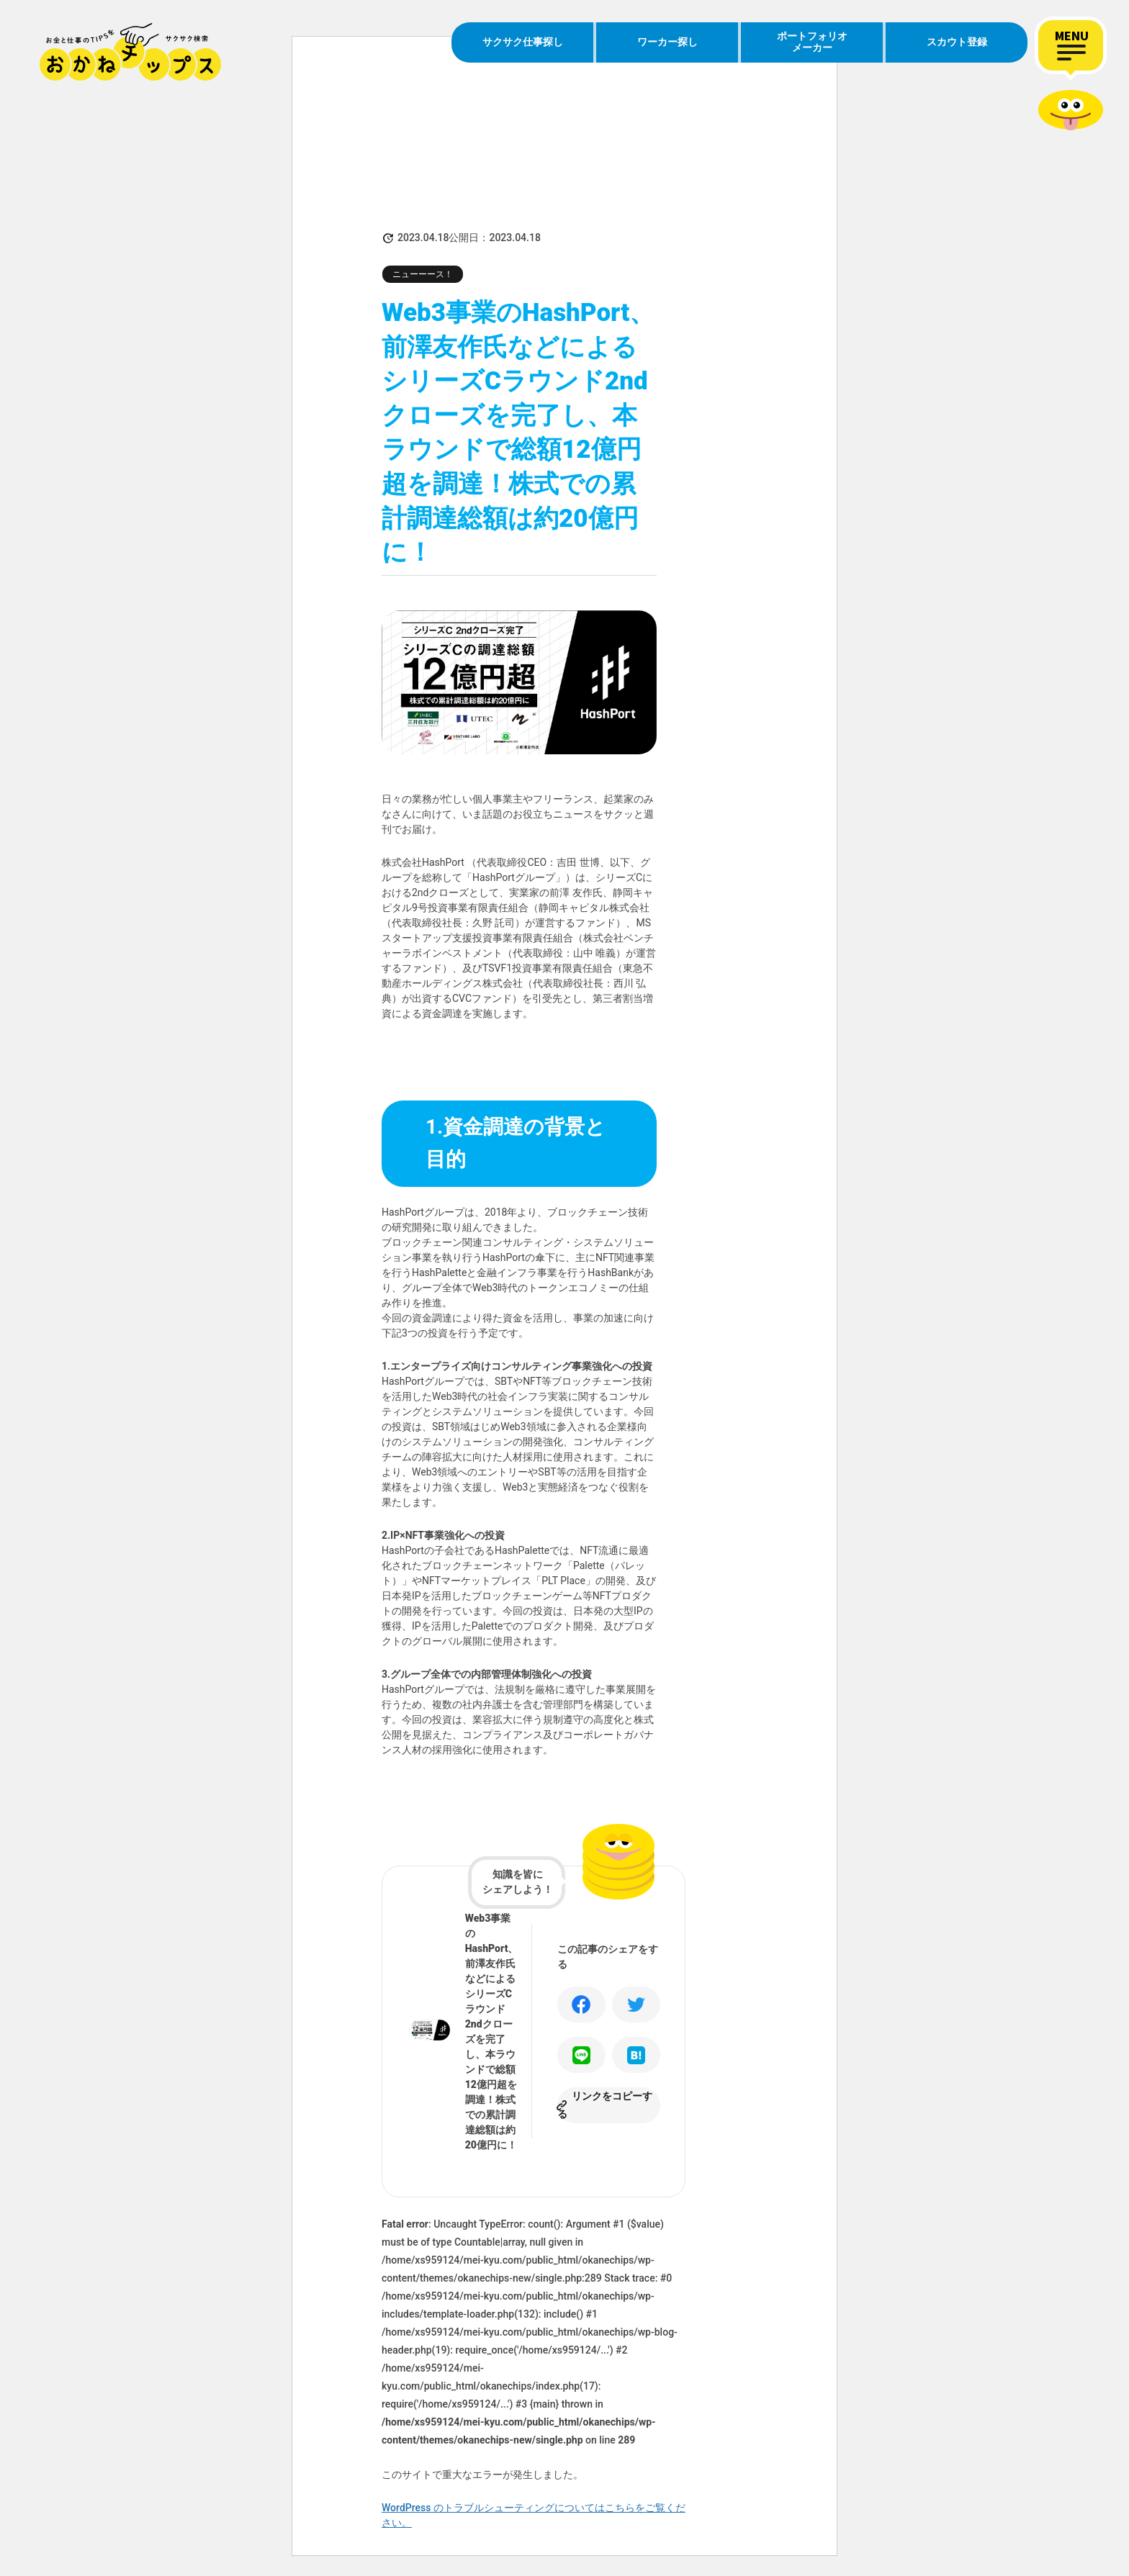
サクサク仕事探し (522, 42)
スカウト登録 (957, 42)
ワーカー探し (667, 42)
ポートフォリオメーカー (812, 41)
